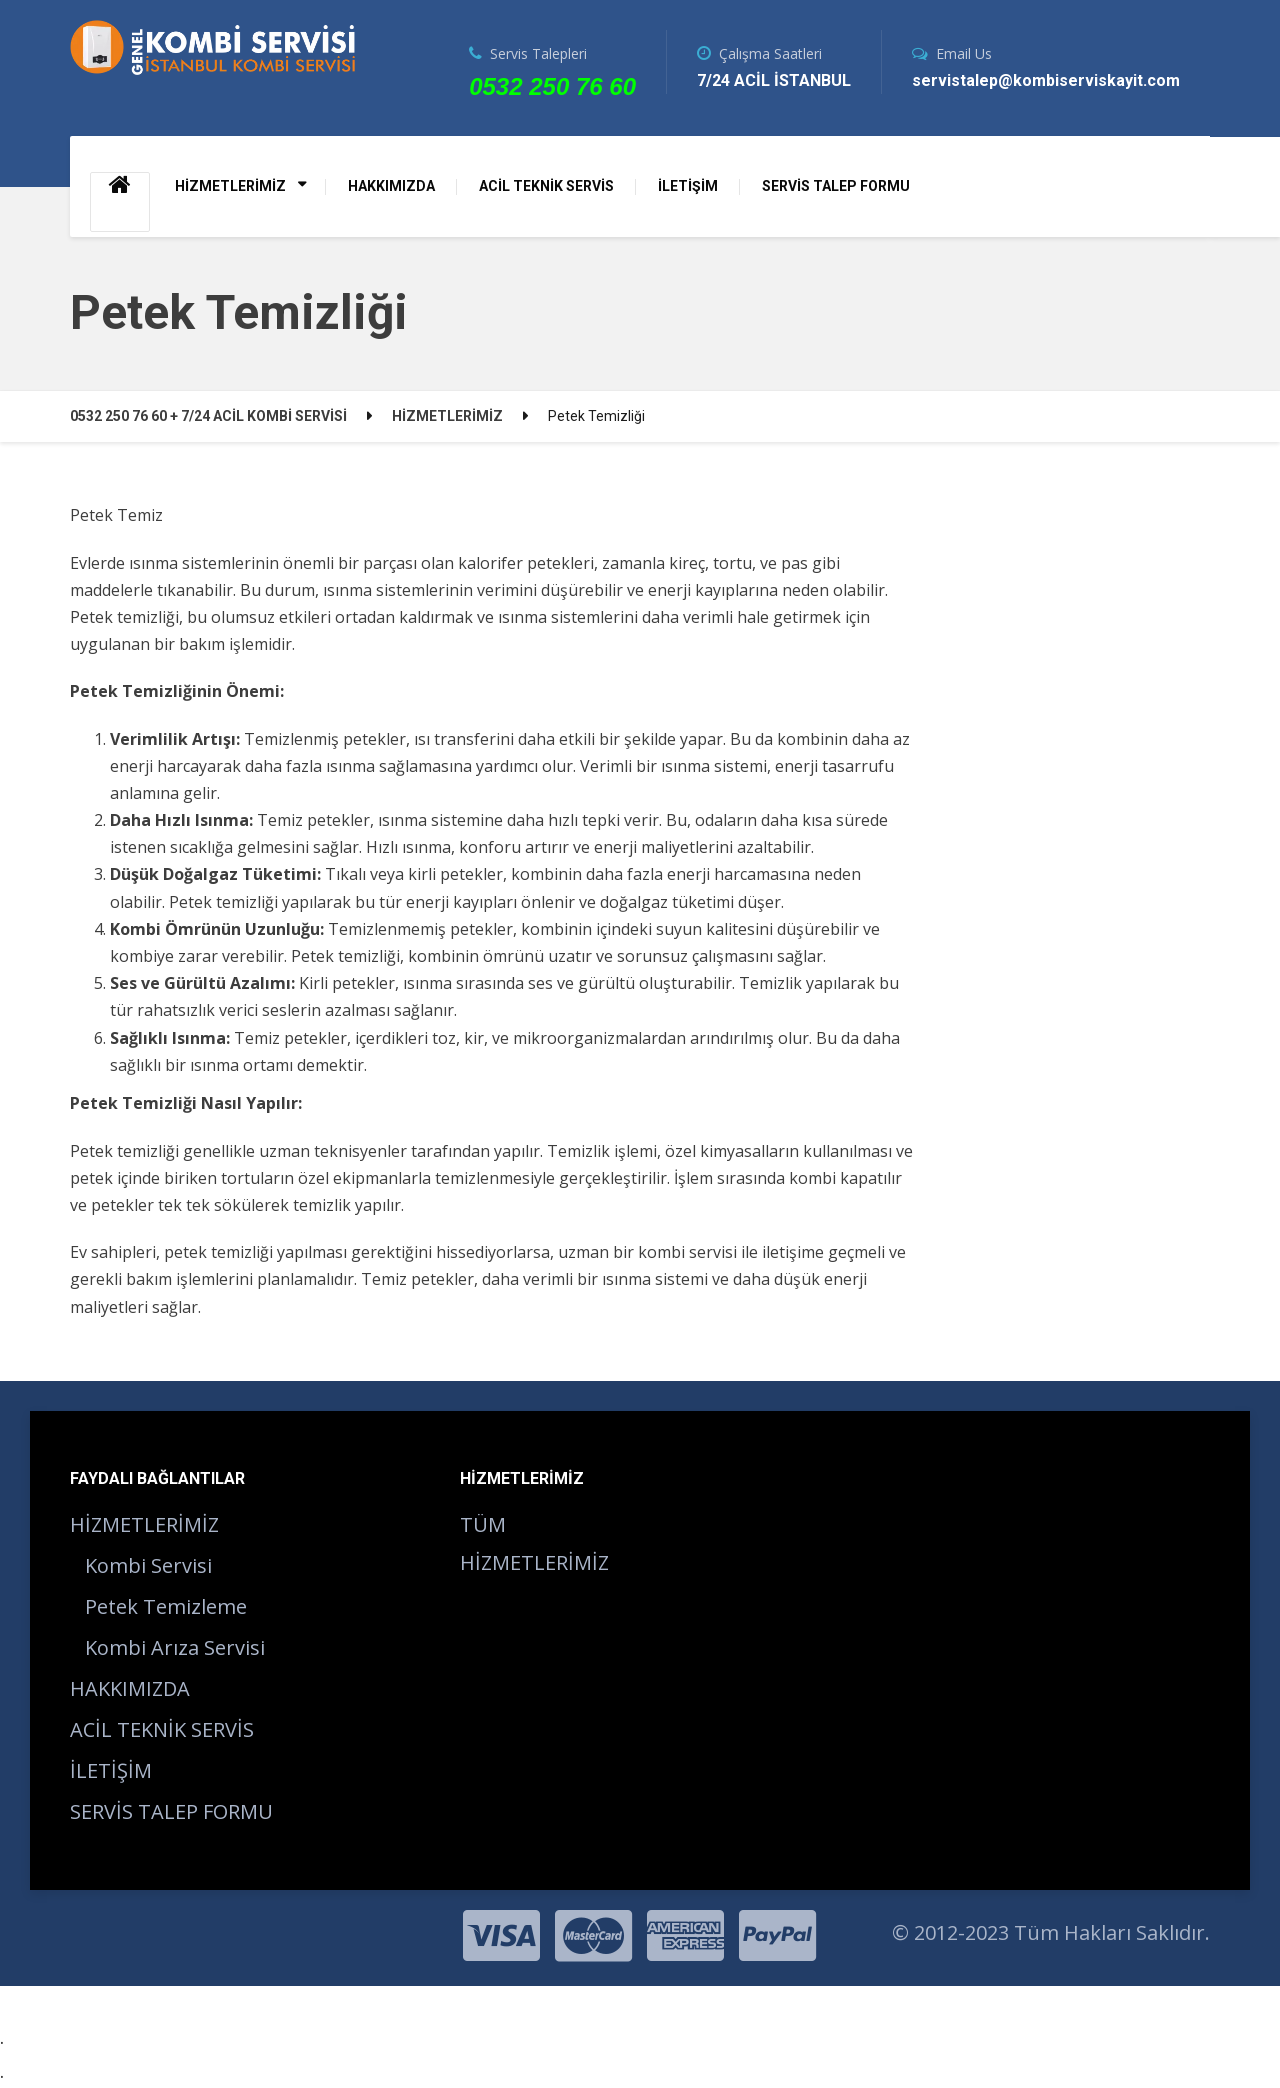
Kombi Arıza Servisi (175, 1647)
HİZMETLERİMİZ (230, 186)
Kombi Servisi (148, 1565)
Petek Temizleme (166, 1606)
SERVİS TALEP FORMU (836, 186)
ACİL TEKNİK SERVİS (546, 186)
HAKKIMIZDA (391, 186)
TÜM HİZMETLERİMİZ (534, 1543)
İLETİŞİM (688, 186)
